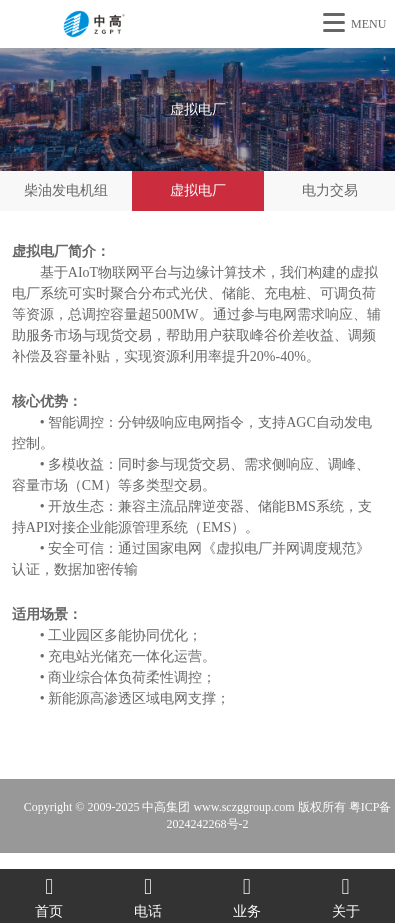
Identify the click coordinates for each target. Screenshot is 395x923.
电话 (148, 896)
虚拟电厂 (198, 190)
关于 (345, 896)
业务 (247, 896)
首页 (49, 896)
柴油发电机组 (66, 190)
